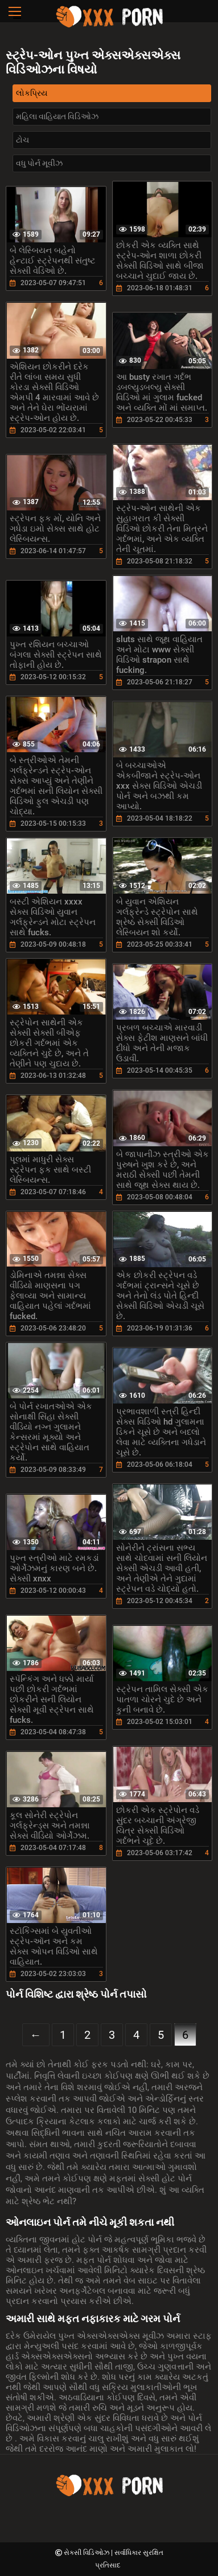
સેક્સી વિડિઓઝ (87, 2553)
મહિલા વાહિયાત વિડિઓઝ (57, 116)
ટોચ (22, 139)
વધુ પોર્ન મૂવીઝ (39, 163)
